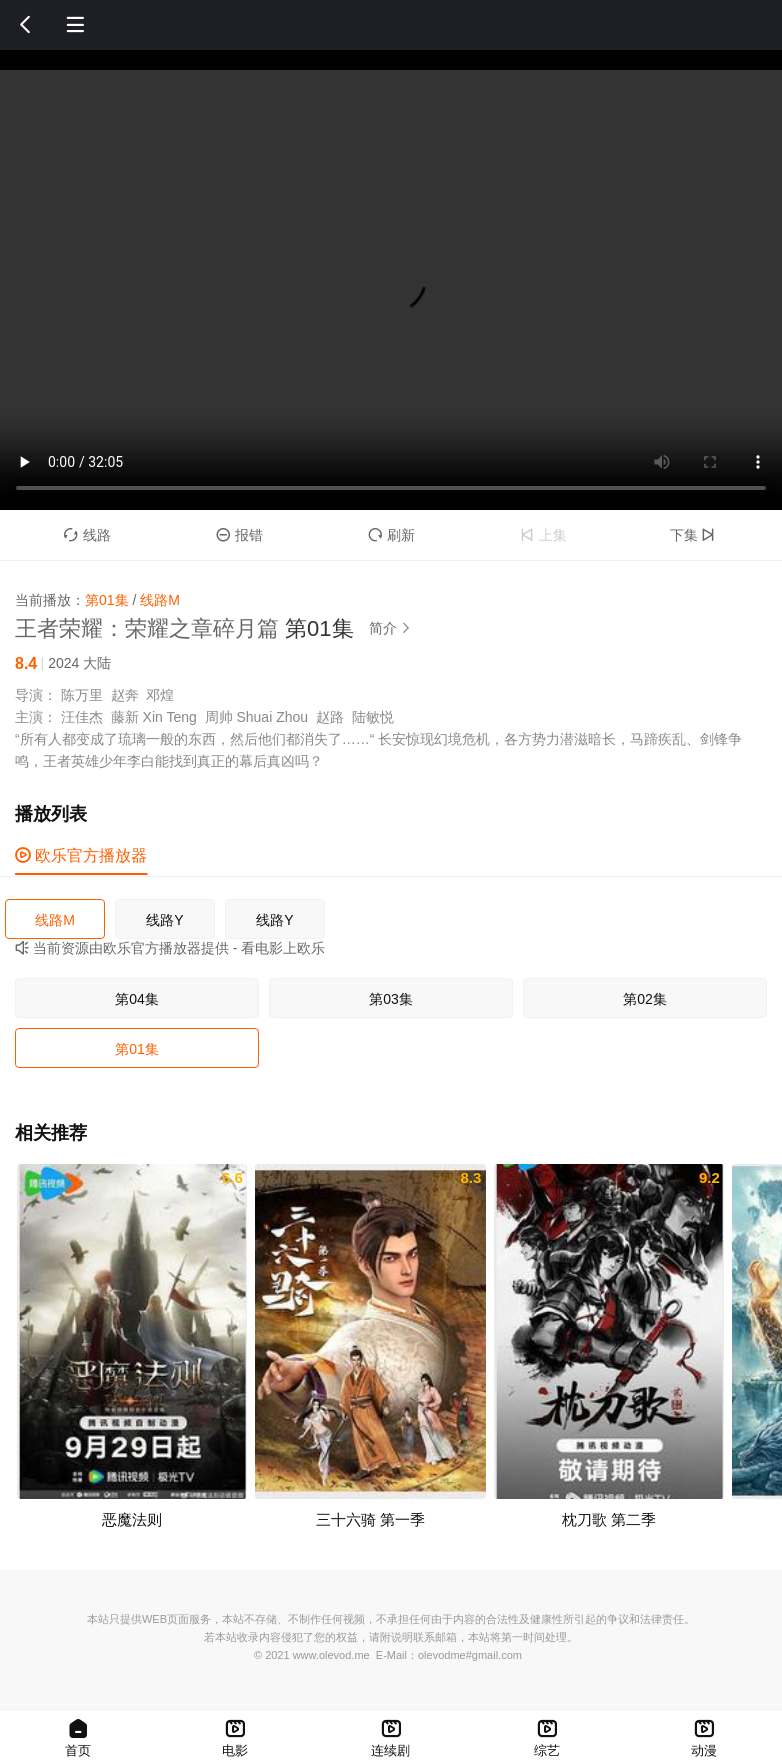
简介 (393, 628)
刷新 (391, 535)
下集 (695, 535)
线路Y (164, 920)
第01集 (137, 1049)
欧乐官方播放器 (81, 855)
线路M (55, 920)
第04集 (137, 999)
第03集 (391, 999)
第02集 (645, 999)
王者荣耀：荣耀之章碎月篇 (147, 628)
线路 (87, 535)
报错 (239, 535)
